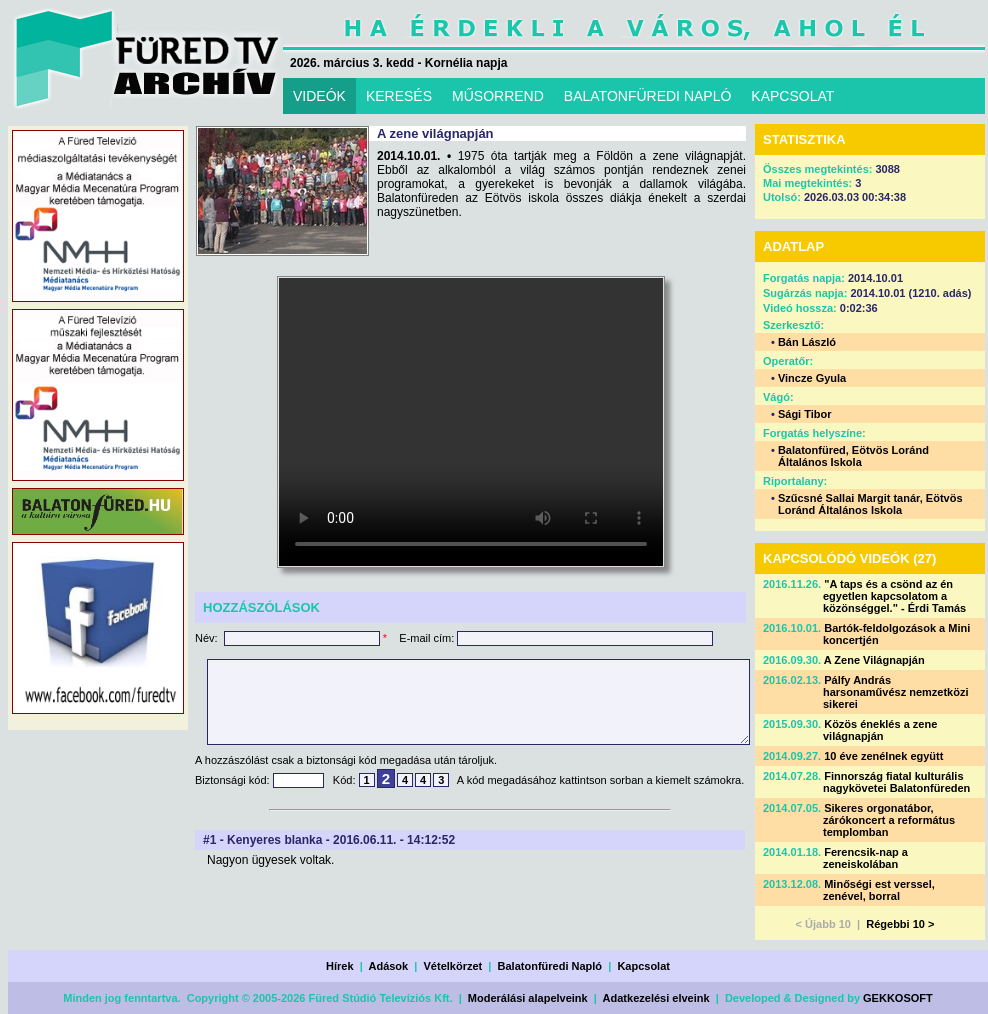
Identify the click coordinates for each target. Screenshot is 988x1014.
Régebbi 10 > (900, 924)
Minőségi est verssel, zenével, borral (879, 890)
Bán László (807, 342)
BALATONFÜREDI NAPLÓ (648, 96)
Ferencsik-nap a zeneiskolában (865, 858)
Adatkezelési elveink (656, 998)
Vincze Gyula (812, 378)
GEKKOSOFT (898, 998)
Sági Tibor (805, 414)
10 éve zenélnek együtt (883, 756)
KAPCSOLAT (792, 96)
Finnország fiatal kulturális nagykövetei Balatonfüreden (896, 782)
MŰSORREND (498, 96)
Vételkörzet (453, 966)
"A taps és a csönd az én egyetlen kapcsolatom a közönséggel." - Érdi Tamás (894, 596)
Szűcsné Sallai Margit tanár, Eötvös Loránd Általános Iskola (870, 504)
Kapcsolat (643, 966)
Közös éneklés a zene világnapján (880, 730)
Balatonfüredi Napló (550, 966)
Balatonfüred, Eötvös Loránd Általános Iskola (853, 456)
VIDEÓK (319, 96)
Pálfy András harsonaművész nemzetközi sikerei (896, 692)
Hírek (340, 966)
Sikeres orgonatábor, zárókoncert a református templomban (889, 820)
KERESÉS (399, 96)
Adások (388, 966)
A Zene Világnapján (874, 660)
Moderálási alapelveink (528, 998)
